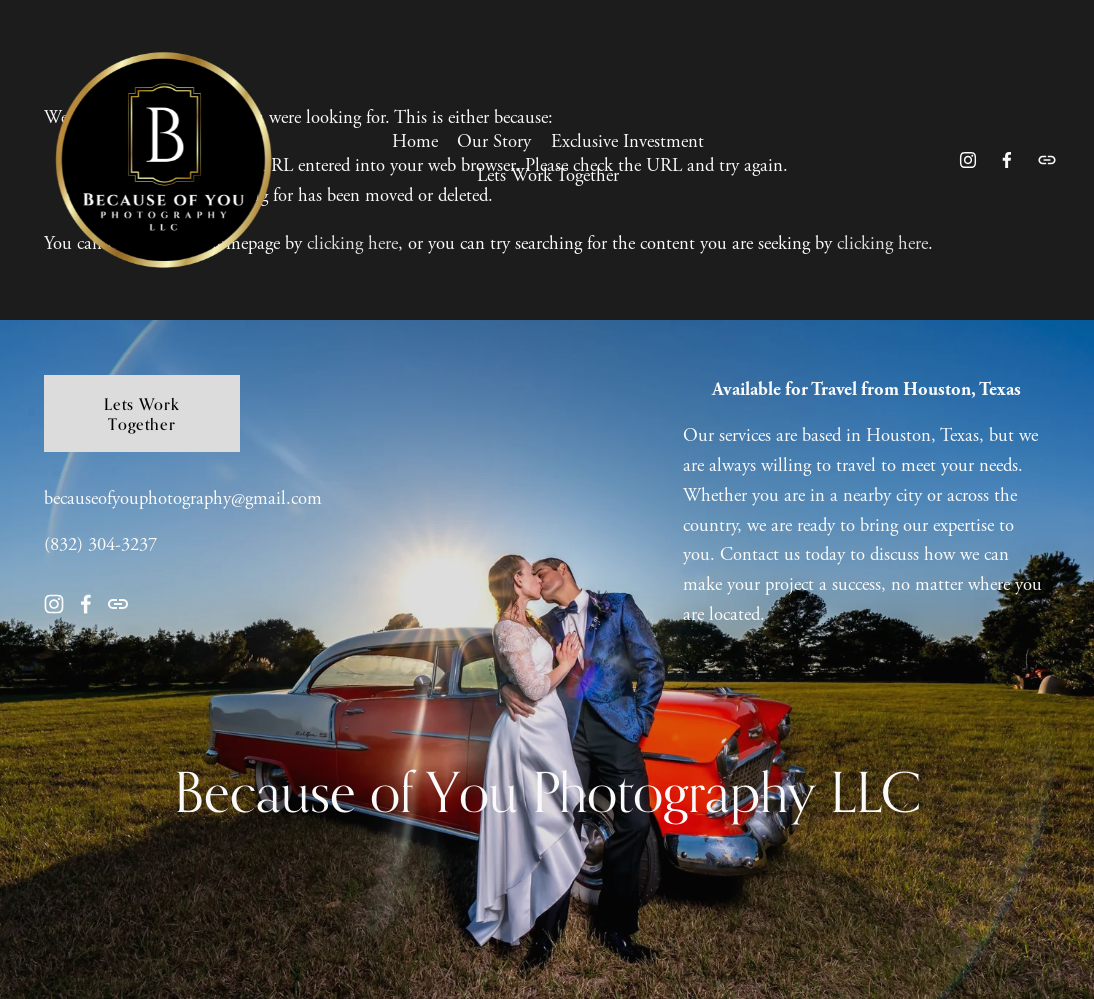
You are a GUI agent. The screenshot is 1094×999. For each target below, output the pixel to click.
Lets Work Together (548, 182)
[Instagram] (961, 166)
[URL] (1040, 166)
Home (415, 148)
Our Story (494, 148)
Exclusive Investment (627, 148)
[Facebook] (1001, 166)
